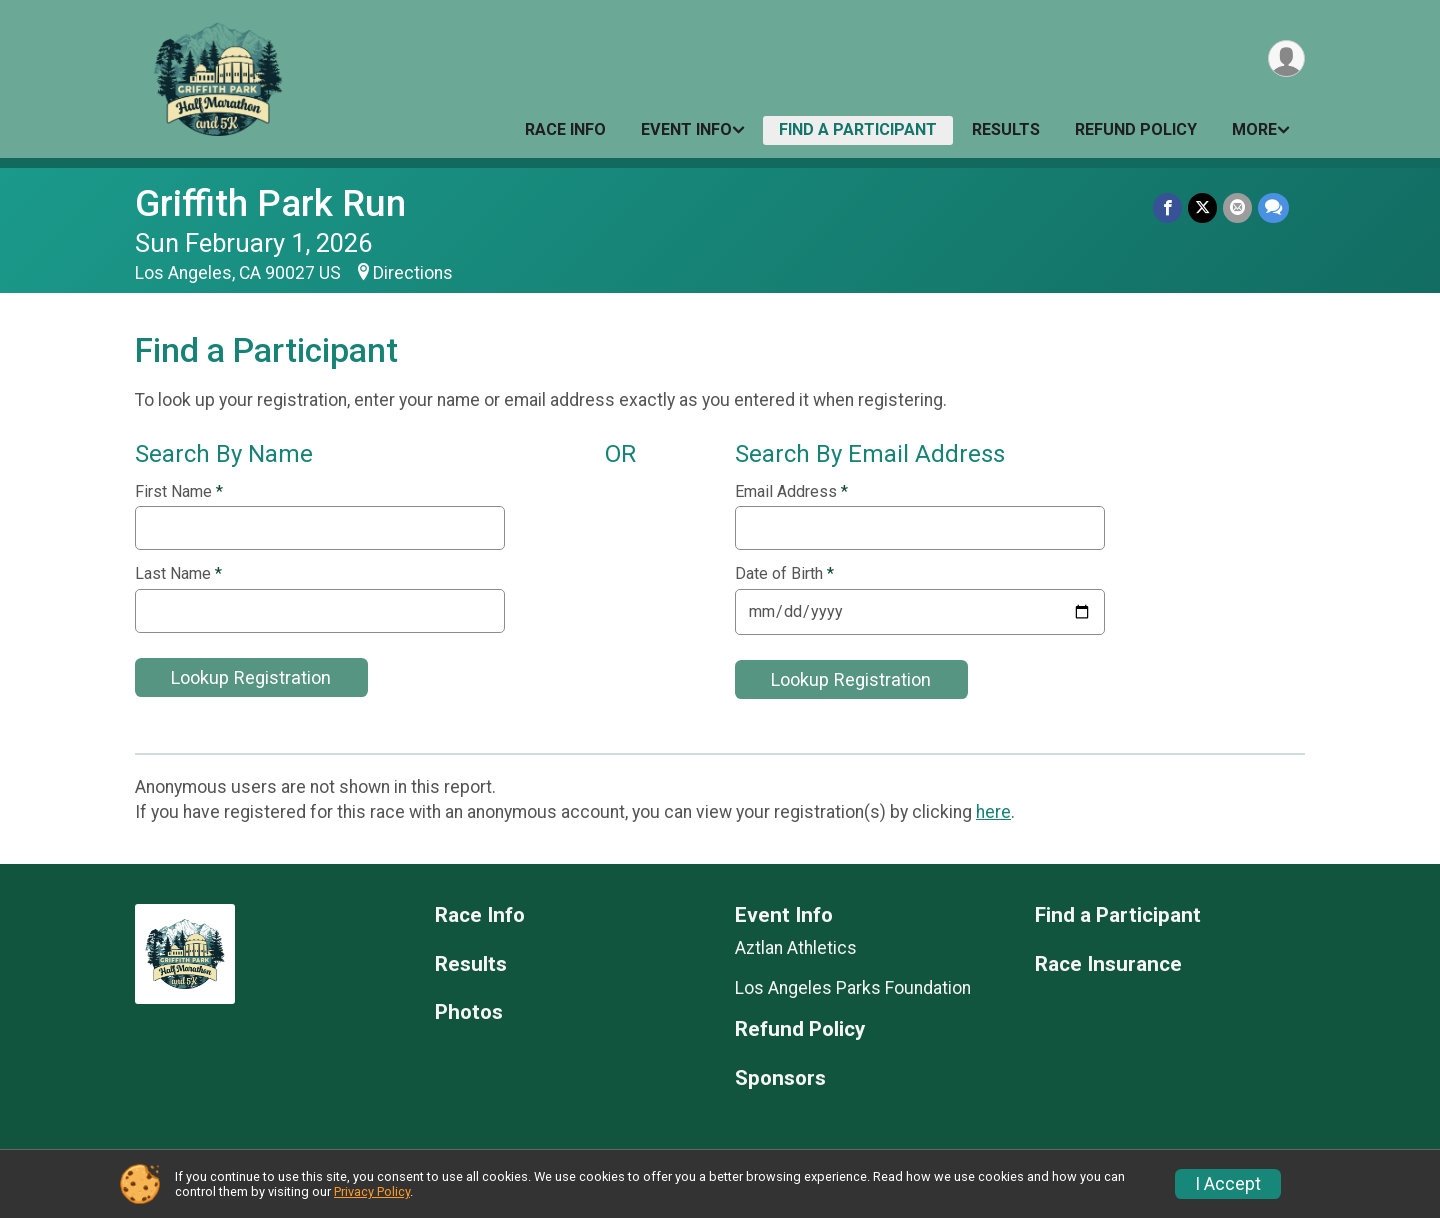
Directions (413, 273)
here (993, 812)
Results (1006, 129)
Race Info (565, 129)
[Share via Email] (1237, 207)
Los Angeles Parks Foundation (853, 988)
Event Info (686, 129)
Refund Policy (1136, 129)
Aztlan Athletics (796, 948)
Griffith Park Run (270, 203)
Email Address (791, 492)
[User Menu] (1286, 58)
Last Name (178, 574)
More (1254, 129)
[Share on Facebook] (1167, 207)
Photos (469, 1012)
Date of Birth (784, 574)
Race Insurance (1108, 964)
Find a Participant (858, 129)
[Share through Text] (1273, 207)
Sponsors (780, 1078)
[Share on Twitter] (1202, 207)
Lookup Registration (251, 677)
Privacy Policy (372, 1191)
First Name (179, 492)
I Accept (1228, 1184)
